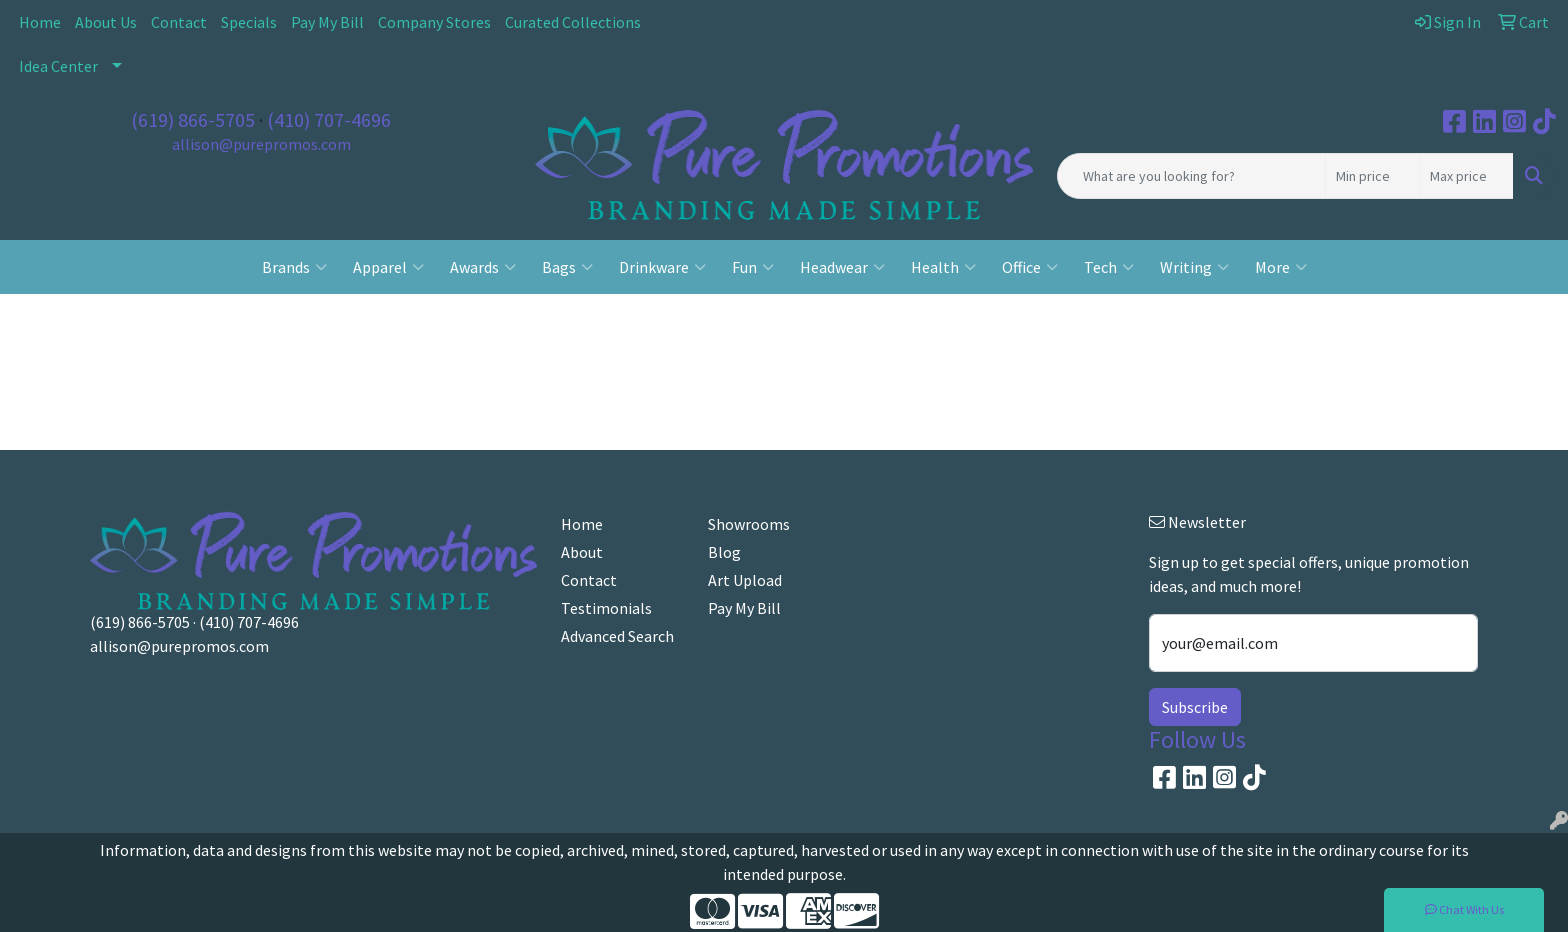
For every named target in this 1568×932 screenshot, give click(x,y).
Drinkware (662, 267)
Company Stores (434, 22)
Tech (1109, 267)
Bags (567, 267)
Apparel (388, 267)
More (1281, 267)
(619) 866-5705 (193, 119)
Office (1030, 267)
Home (40, 22)
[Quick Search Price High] (1466, 176)
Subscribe (1195, 707)
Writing (1194, 267)
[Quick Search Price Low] (1372, 176)
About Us (106, 22)
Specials (249, 22)
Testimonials (606, 608)
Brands (294, 267)
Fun (753, 267)
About (582, 552)
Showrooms (749, 524)
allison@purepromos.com (261, 144)
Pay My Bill (327, 22)
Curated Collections (573, 22)
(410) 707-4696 (329, 119)
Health (943, 267)
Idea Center (58, 66)
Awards (483, 267)
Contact (179, 22)
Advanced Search (617, 636)
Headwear (842, 267)
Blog (724, 552)
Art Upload (745, 580)
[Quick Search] (1191, 176)
